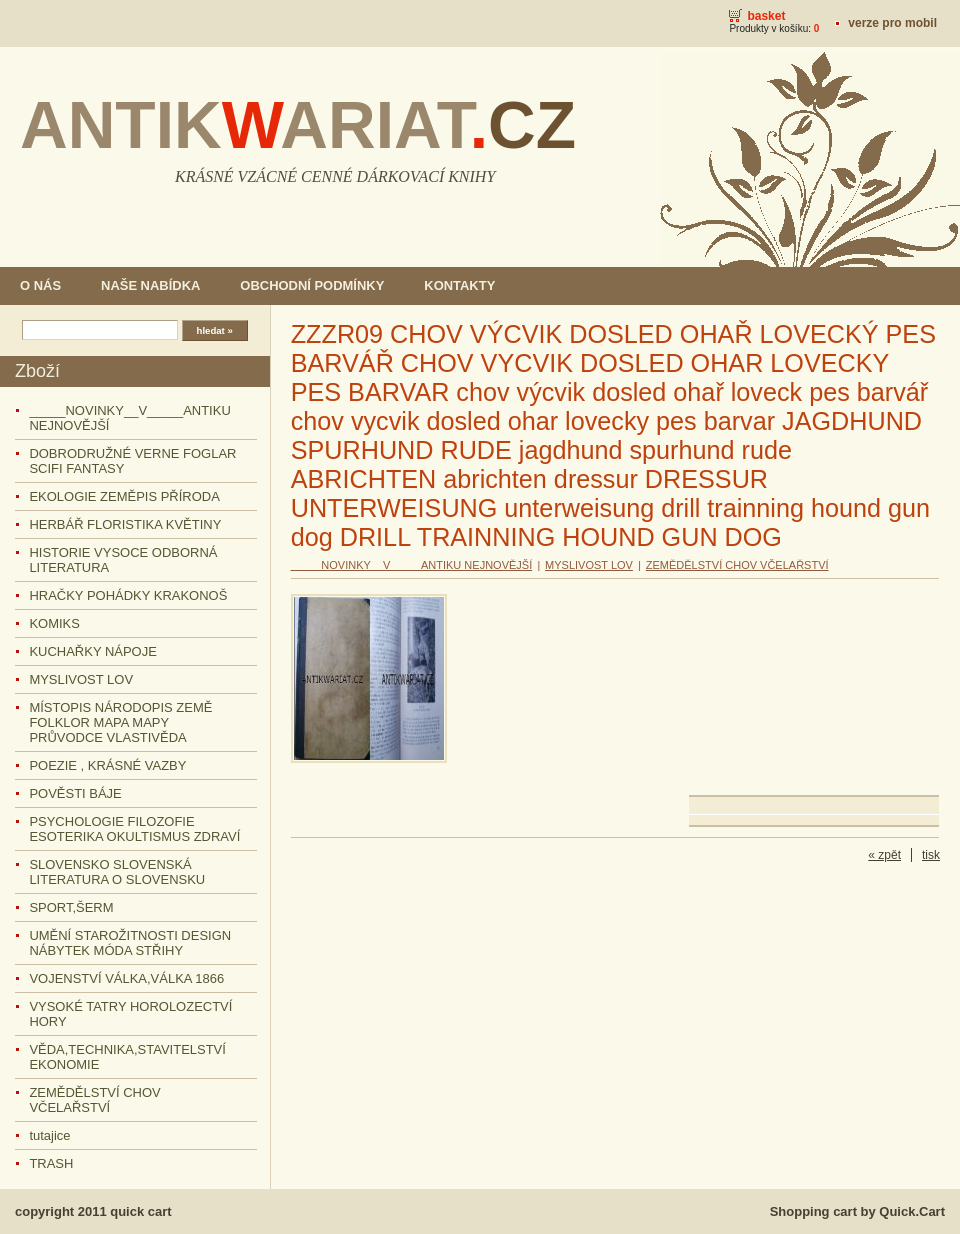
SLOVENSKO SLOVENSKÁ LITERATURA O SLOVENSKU (117, 872)
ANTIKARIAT (298, 125)
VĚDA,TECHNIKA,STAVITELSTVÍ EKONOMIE (127, 1057)
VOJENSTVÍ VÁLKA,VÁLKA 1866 (126, 978)
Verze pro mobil (892, 23)
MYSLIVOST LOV (81, 679)
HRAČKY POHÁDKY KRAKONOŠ (128, 595)
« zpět (884, 855)
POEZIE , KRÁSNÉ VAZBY (107, 765)
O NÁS (40, 285)
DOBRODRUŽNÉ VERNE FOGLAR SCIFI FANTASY (132, 461)
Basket (766, 16)
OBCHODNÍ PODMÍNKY (312, 285)
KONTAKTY (459, 285)
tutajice (49, 1135)
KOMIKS (54, 623)
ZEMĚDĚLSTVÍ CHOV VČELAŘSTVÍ (94, 1100)
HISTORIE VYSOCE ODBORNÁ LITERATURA (123, 560)
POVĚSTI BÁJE (75, 793)
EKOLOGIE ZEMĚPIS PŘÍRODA (124, 496)
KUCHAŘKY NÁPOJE (92, 651)
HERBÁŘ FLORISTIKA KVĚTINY (125, 524)
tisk (931, 855)
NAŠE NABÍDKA (150, 285)
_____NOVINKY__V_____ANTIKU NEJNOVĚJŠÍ (129, 418)
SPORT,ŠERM (71, 907)
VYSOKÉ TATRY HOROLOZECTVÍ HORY (130, 1014)
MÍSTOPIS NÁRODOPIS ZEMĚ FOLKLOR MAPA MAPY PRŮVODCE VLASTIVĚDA (120, 722)
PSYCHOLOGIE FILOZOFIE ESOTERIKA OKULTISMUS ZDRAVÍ (134, 829)
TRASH (51, 1163)
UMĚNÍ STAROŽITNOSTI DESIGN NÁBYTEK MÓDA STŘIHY (130, 943)
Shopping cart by (857, 1211)
